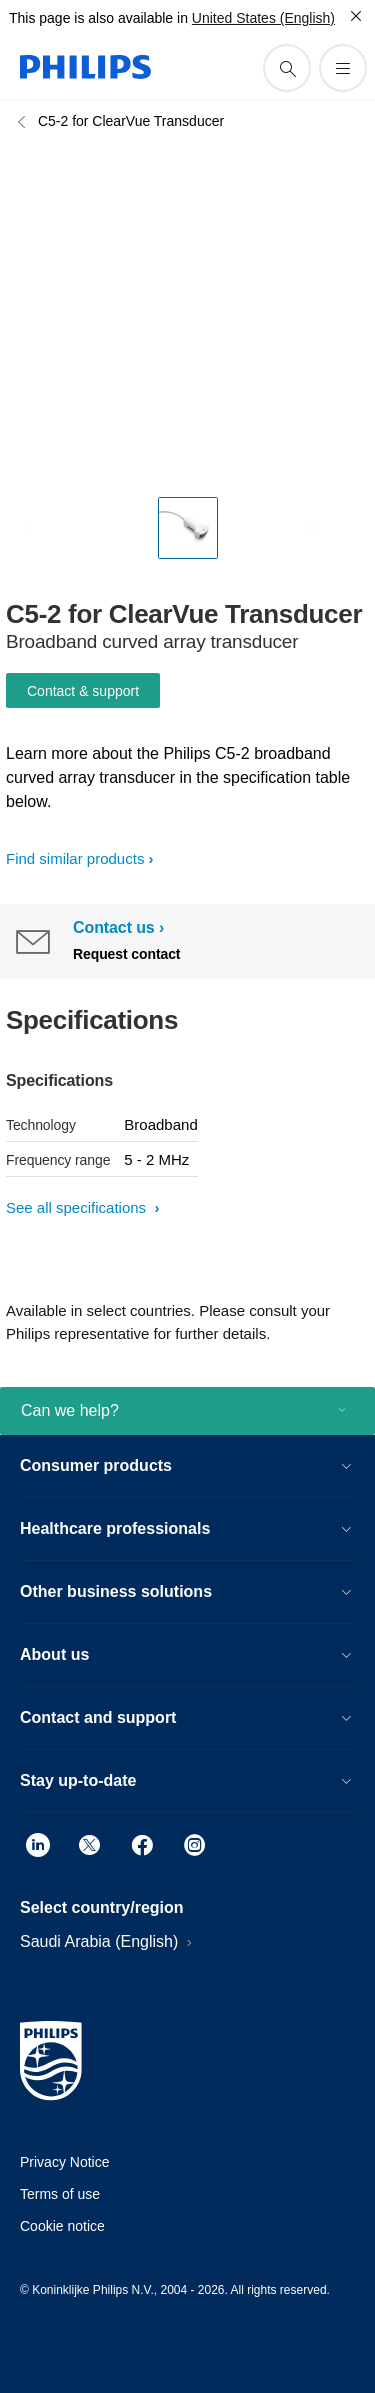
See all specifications (78, 1207)
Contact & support (83, 691)
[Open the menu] (343, 68)
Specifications (59, 1080)
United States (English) (263, 18)
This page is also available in (98, 18)
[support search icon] (287, 68)
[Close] (356, 16)
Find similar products (75, 858)
